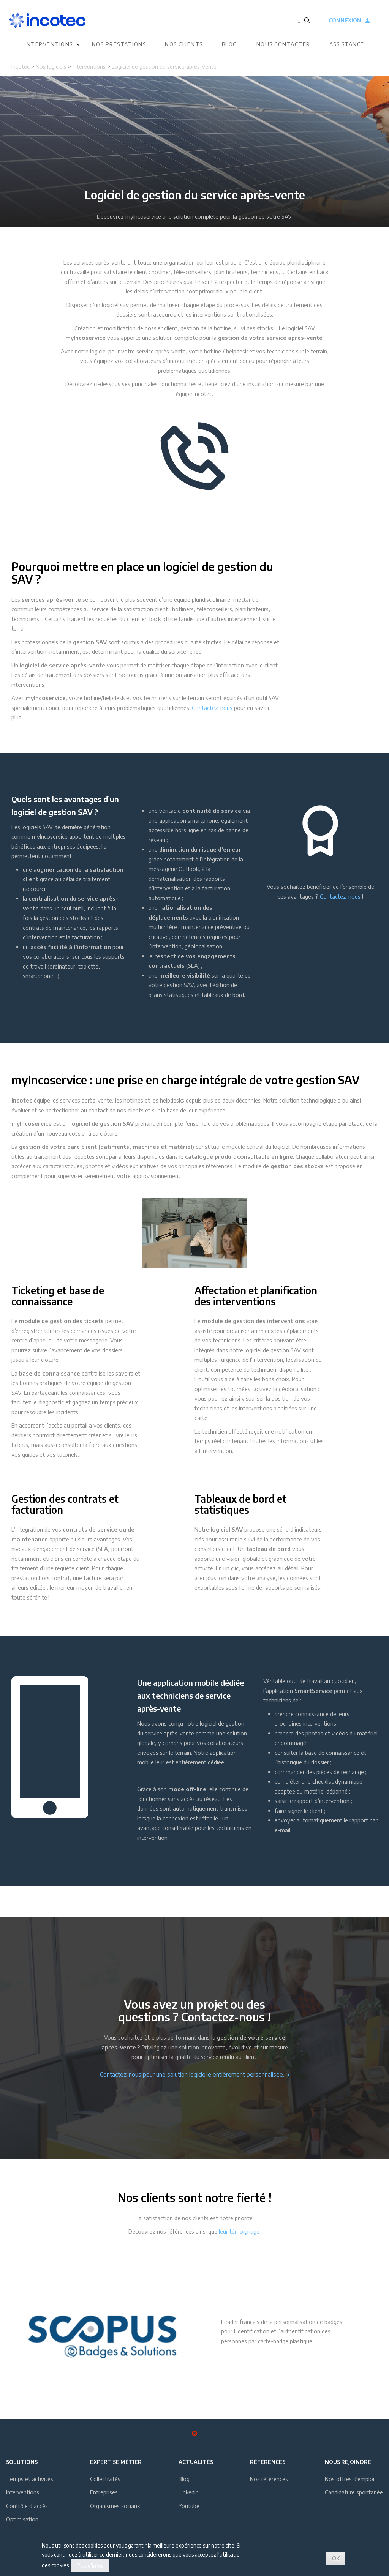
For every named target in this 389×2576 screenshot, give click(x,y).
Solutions (22, 2462)
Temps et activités (29, 2478)
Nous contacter (283, 44)
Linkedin (189, 2492)
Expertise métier (116, 2462)
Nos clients (184, 44)
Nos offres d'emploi (349, 2478)
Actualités (196, 2462)
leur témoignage (239, 2231)
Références (267, 2462)
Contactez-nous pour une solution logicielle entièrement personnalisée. (194, 2074)
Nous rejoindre (348, 2462)
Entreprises (104, 2492)
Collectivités (105, 2478)
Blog (229, 44)
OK (336, 2558)
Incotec (20, 66)
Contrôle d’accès (27, 2505)
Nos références (269, 2478)
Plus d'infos (90, 2565)
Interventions (49, 44)
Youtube (189, 2505)
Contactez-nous (212, 707)
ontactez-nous (342, 896)
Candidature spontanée (354, 2492)
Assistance (346, 44)
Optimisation (22, 2519)
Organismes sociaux (115, 2505)
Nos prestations (119, 44)
